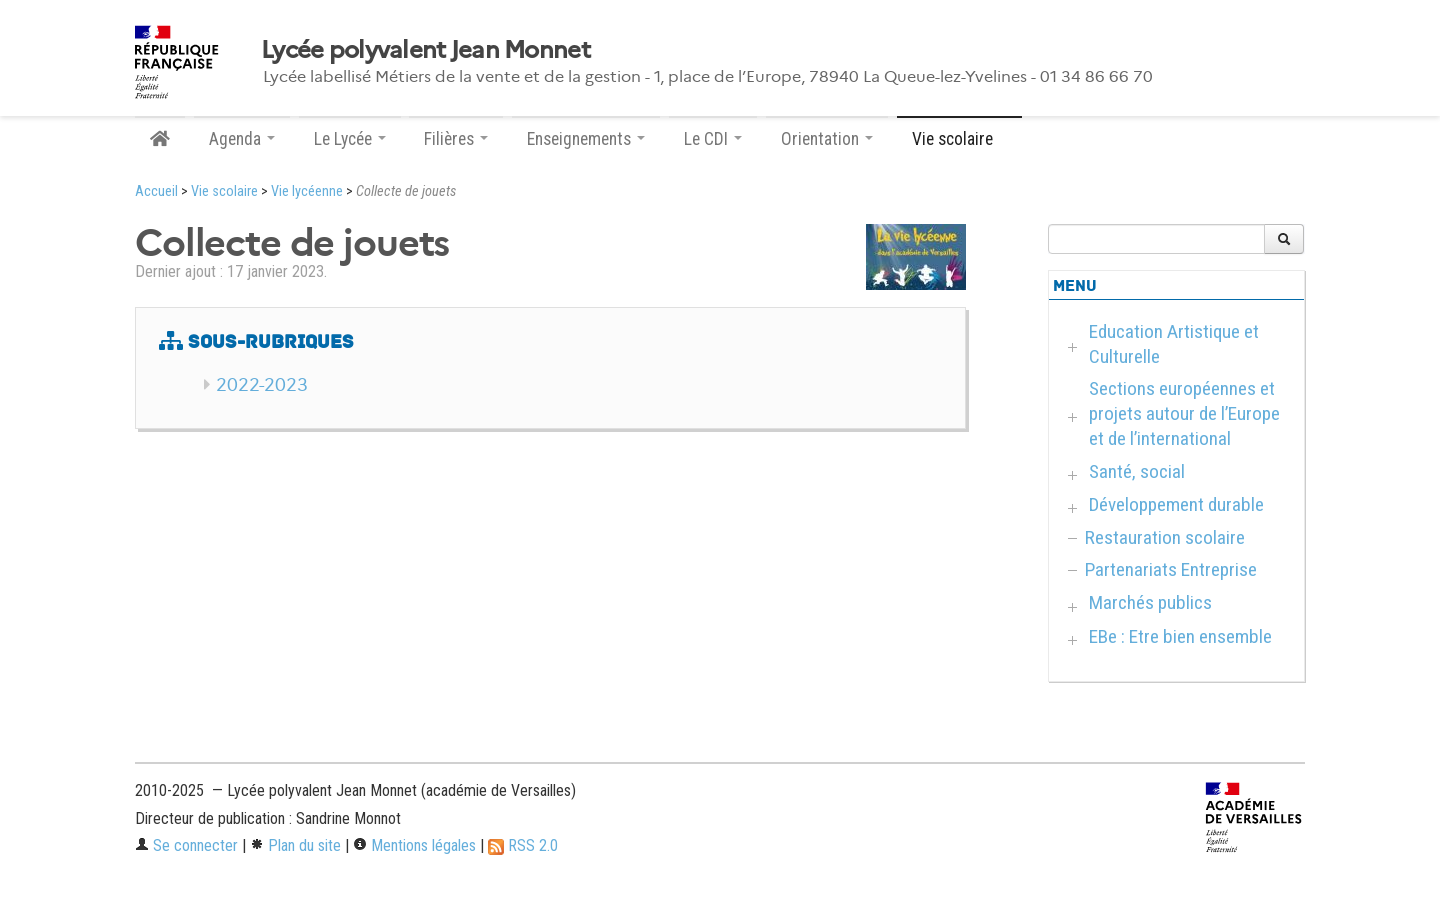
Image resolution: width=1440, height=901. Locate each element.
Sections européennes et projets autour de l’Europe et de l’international (1184, 413)
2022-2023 (262, 385)
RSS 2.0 (523, 845)
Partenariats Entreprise (1171, 569)
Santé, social (1137, 471)
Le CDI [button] (713, 139)
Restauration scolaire (1165, 537)
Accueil (156, 191)
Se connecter (186, 845)
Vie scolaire (224, 191)
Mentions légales (414, 845)
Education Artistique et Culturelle (1174, 344)
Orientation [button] (827, 139)
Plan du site (295, 845)
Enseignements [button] (586, 139)
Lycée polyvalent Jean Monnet (425, 50)
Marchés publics (1150, 602)
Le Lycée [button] (350, 139)
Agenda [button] (242, 139)
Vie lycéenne (307, 191)
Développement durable (1176, 504)
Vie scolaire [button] (959, 139)
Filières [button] (456, 139)
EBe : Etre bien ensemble (1180, 636)
